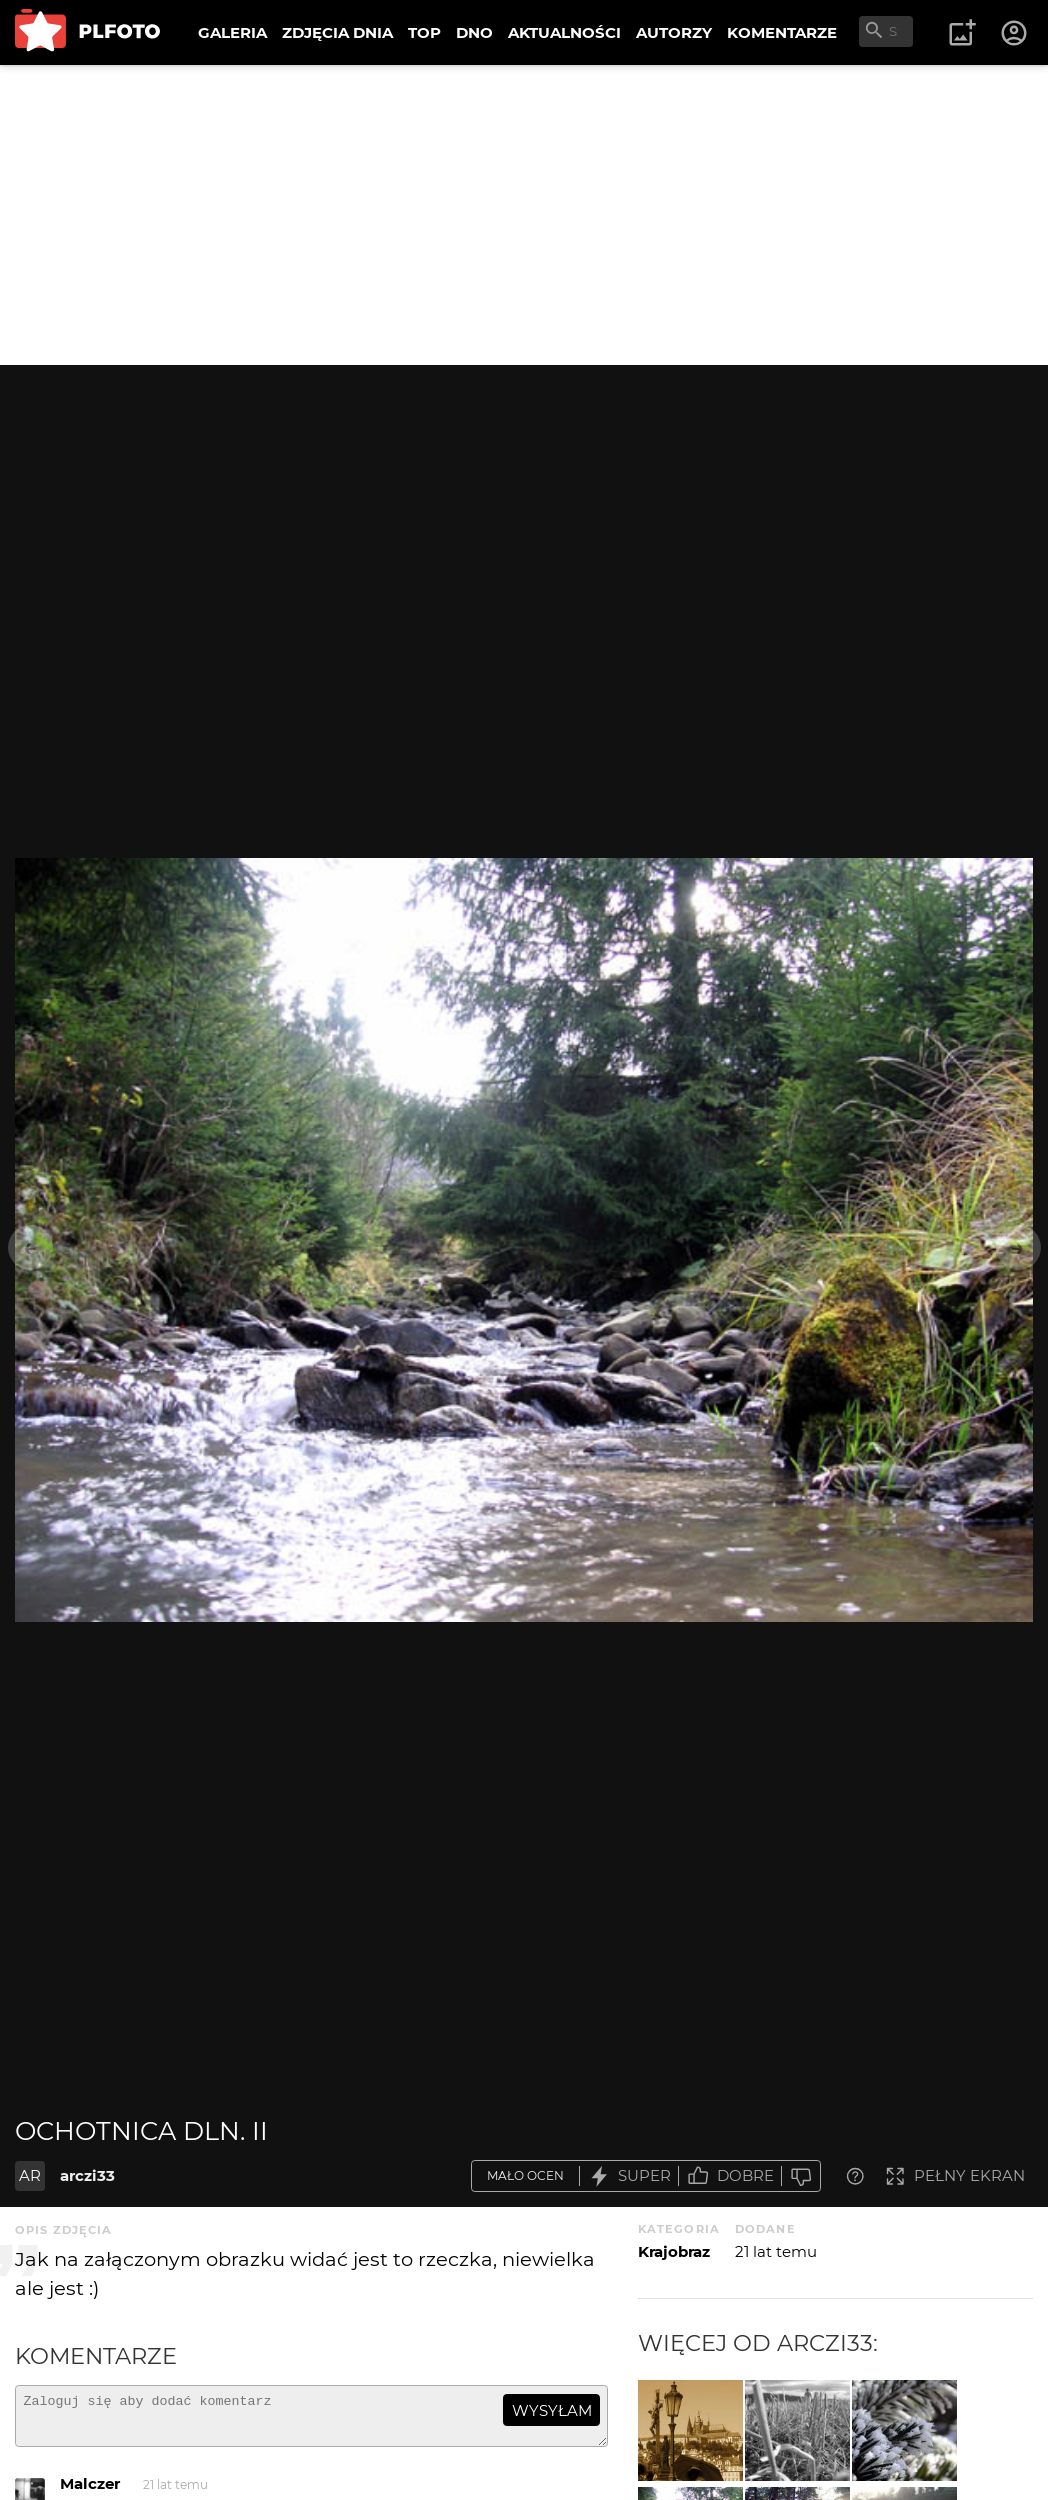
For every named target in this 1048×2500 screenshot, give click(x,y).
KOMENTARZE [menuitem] (782, 32)
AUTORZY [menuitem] (674, 32)
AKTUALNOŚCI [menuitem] (564, 32)
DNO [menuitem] (474, 32)
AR (30, 2175)
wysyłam (552, 2410)
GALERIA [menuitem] (232, 32)
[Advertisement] (524, 215)
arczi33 (87, 2175)
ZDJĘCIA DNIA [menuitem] (337, 32)
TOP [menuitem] (424, 32)
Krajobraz (674, 2251)
